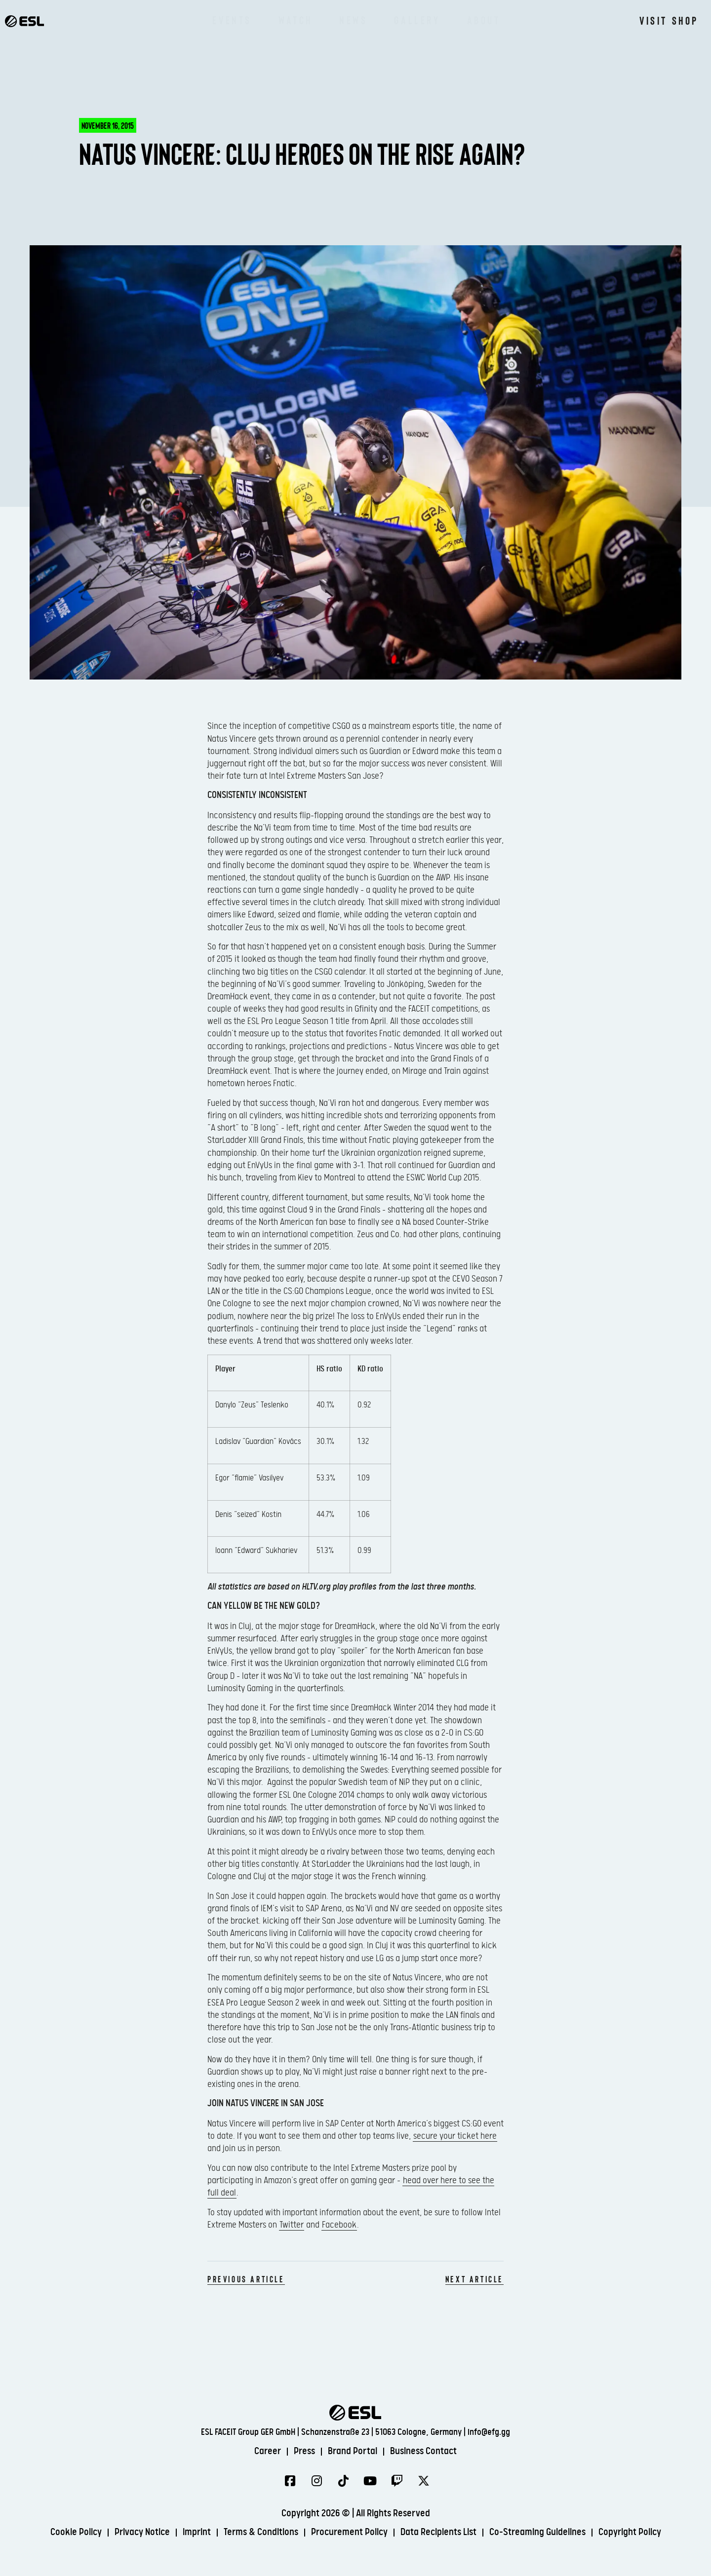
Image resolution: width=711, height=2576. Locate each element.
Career (267, 2451)
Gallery (417, 20)
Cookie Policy (76, 2532)
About (484, 20)
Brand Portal (352, 2451)
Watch (295, 20)
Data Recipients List (438, 2532)
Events (232, 20)
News (353, 20)
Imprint (197, 2532)
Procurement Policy (349, 2532)
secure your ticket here (455, 2136)
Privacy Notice (142, 2532)
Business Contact (423, 2451)
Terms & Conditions (261, 2532)
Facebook (339, 2225)
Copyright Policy (629, 2532)
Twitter (291, 2225)
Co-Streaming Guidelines (537, 2532)
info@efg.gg (489, 2432)
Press (304, 2451)
